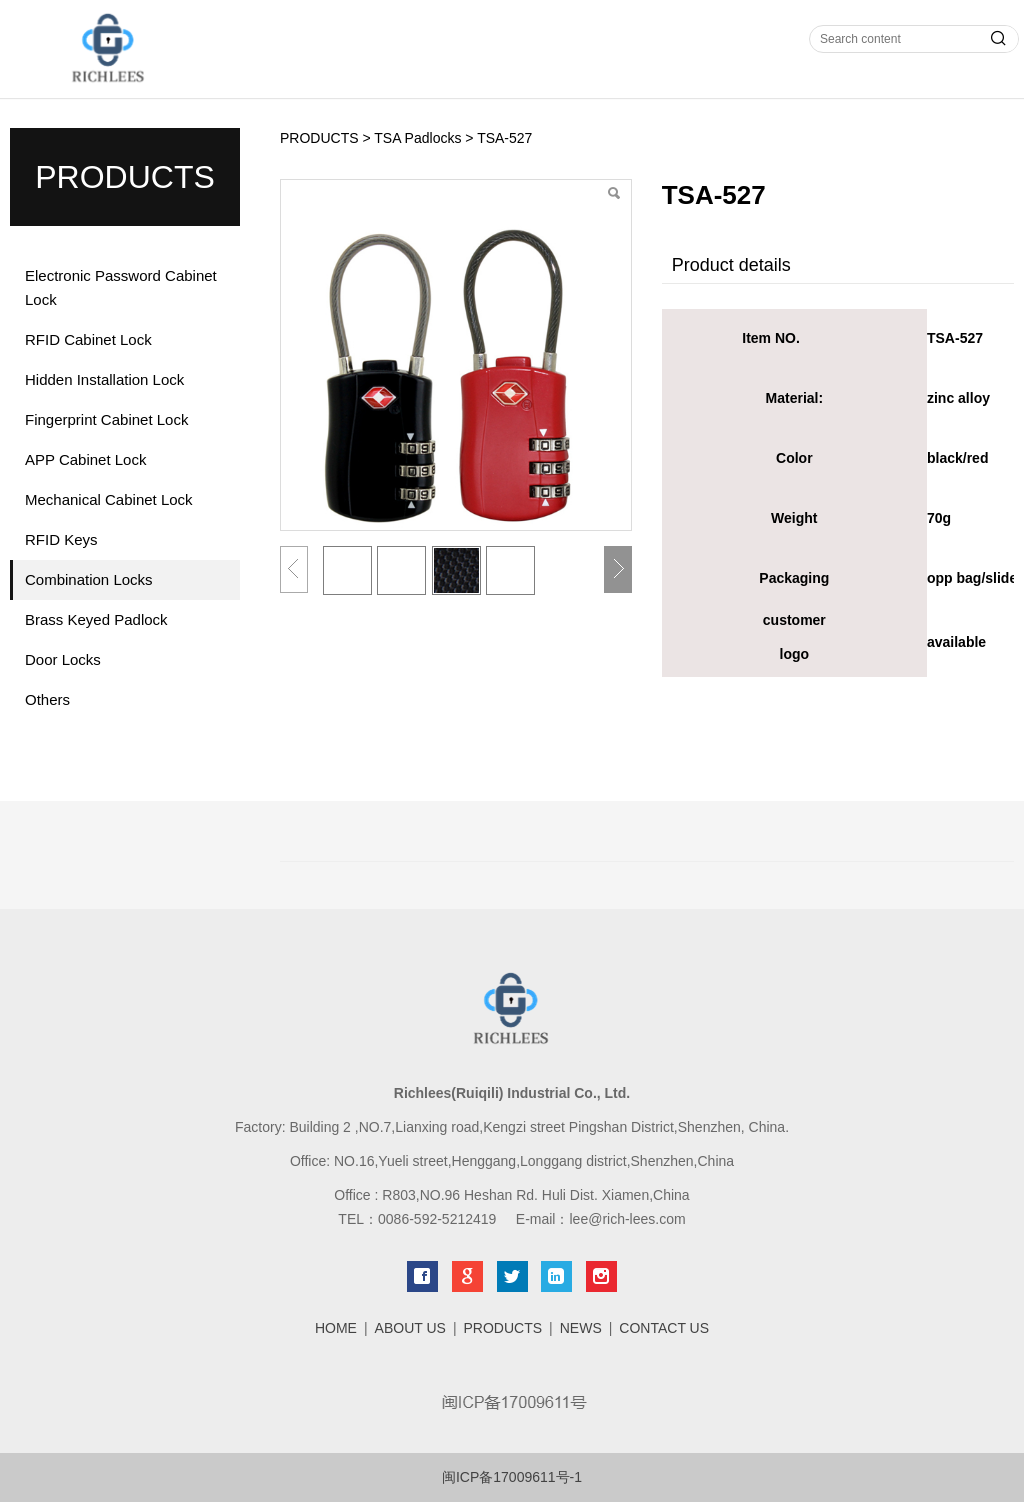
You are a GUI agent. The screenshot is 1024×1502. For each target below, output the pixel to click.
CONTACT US (664, 1328)
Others (47, 699)
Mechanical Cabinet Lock (109, 499)
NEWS (581, 1328)
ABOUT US (410, 1328)
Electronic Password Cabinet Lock (121, 287)
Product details (731, 265)
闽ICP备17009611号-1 (512, 1477)
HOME (336, 1328)
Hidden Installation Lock (104, 379)
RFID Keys (61, 539)
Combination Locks (89, 579)
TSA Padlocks (417, 138)
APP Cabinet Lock (85, 459)
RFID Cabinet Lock (88, 339)
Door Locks (63, 659)
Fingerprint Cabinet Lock (106, 419)
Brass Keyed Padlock (96, 619)
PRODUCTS (319, 138)
